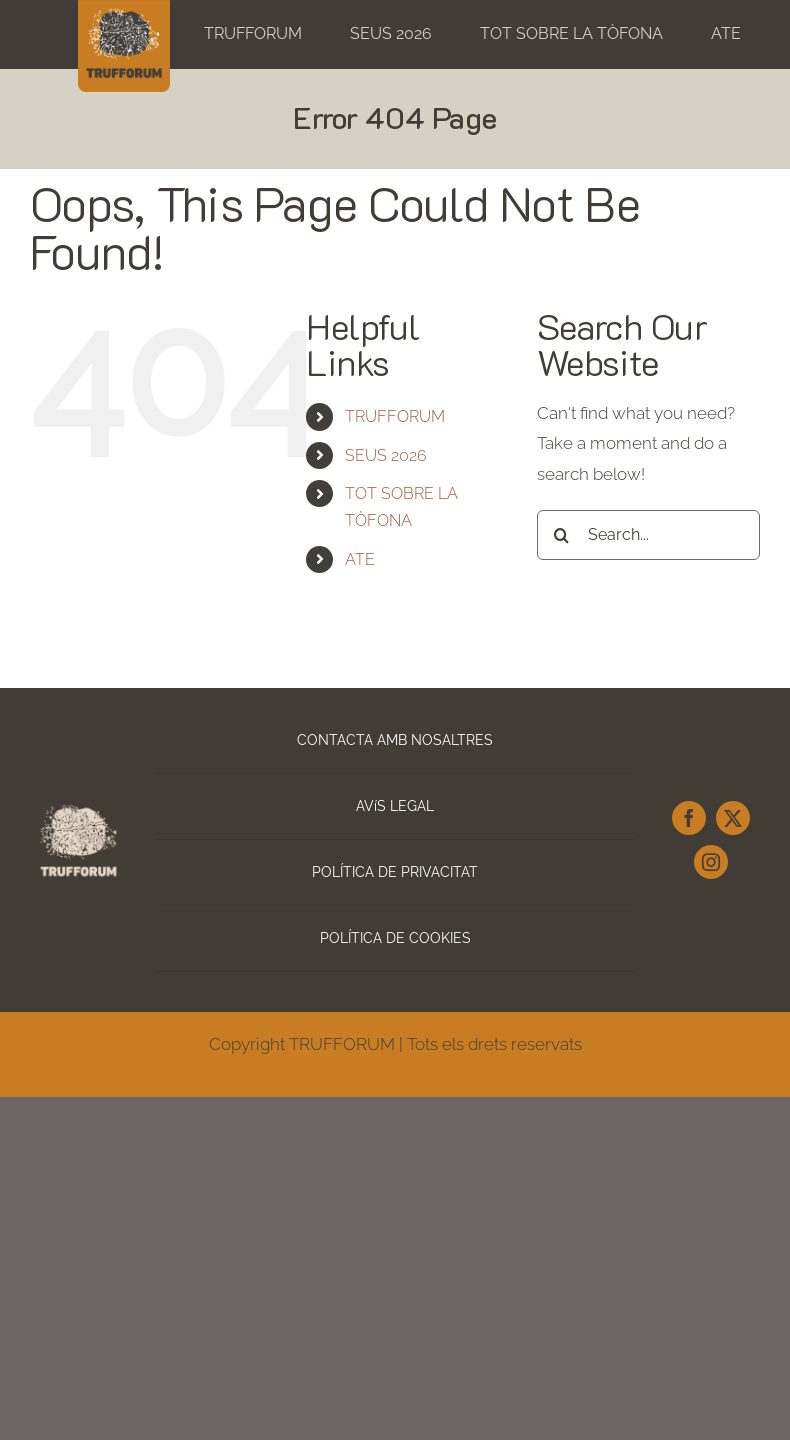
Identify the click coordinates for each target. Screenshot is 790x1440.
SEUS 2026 (386, 455)
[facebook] (689, 818)
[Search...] (648, 535)
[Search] (562, 535)
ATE (360, 559)
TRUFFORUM (395, 416)
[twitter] (733, 818)
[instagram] (711, 862)
